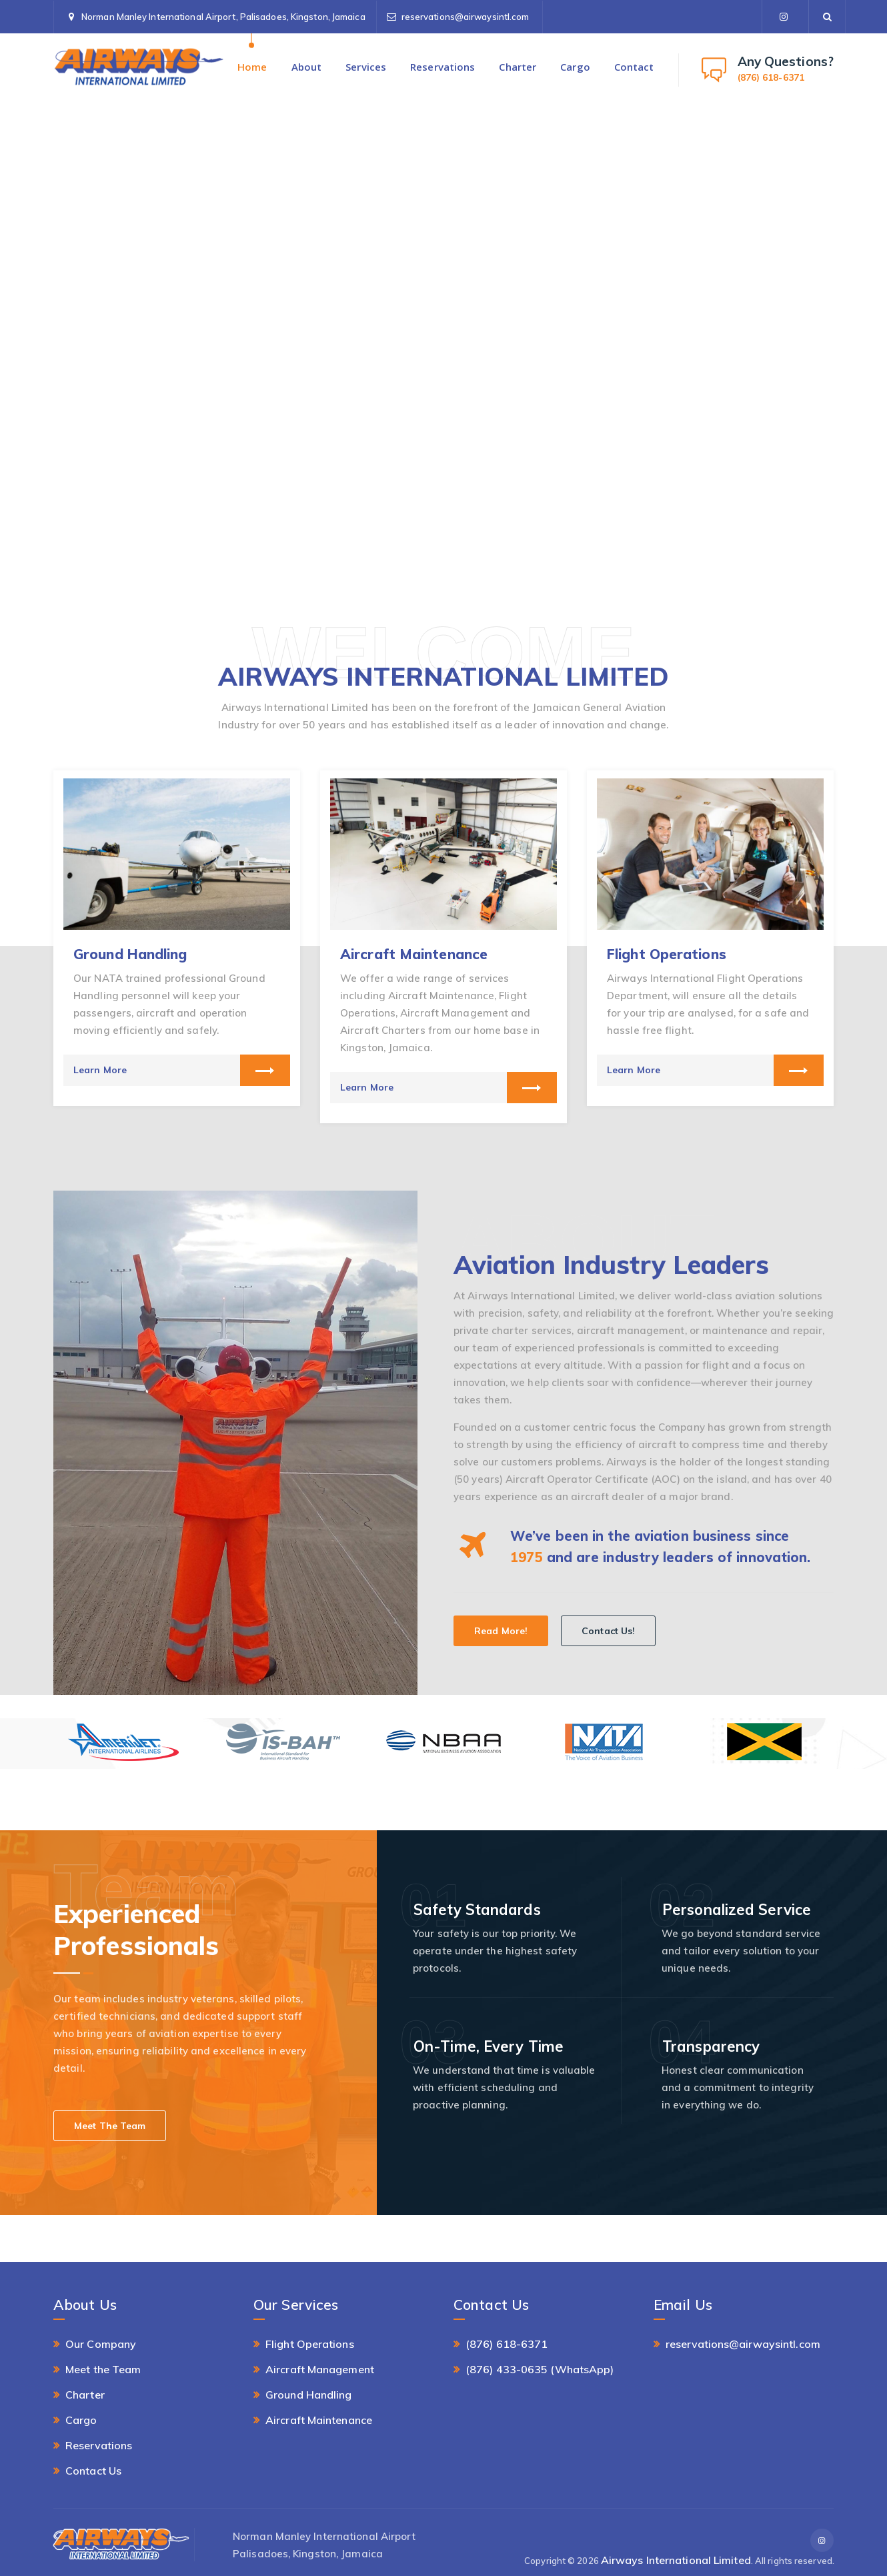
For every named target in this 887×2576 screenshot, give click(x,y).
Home (252, 66)
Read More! (501, 1631)
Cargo (575, 66)
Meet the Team (103, 2369)
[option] (176, 938)
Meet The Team (109, 2126)
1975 (526, 1557)
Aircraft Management (319, 2369)
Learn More (100, 1070)
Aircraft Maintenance (414, 953)
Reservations (442, 66)
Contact (634, 66)
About (306, 66)
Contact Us (93, 2470)
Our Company (100, 2344)
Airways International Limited (676, 2560)
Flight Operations (666, 953)
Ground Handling (130, 953)
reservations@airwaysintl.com (465, 16)
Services (365, 66)
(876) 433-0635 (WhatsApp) (540, 2369)
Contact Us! (608, 1631)
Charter (517, 66)
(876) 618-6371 (507, 2344)
